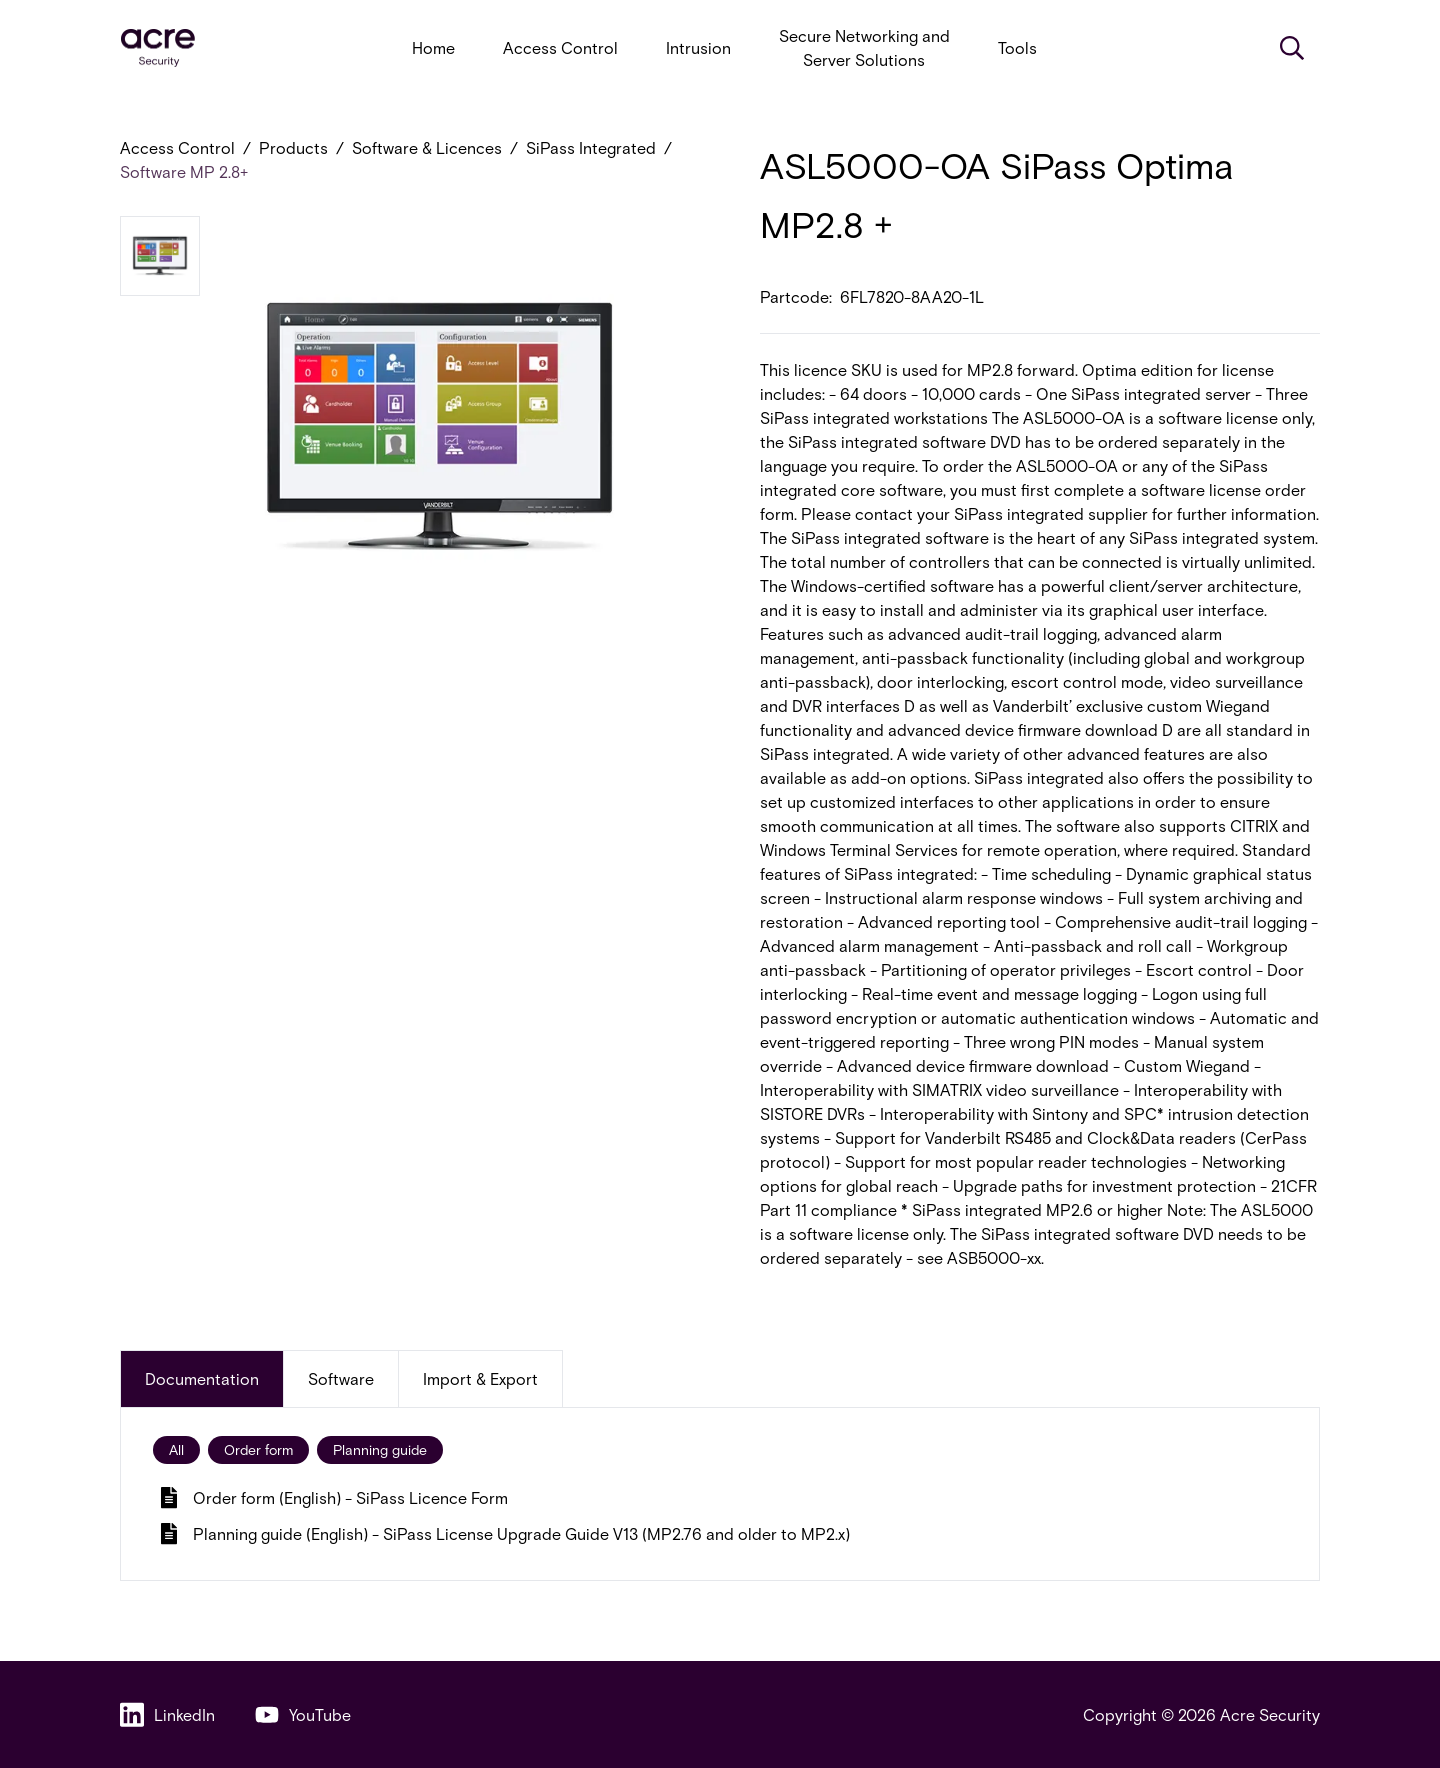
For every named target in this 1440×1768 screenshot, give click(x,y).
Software (341, 1378)
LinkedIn (167, 1714)
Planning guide (380, 1449)
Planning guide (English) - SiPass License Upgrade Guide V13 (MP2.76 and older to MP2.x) (505, 1533)
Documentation (202, 1378)
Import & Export (480, 1378)
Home (433, 47)
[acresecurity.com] (158, 48)
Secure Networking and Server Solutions (864, 47)
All (176, 1449)
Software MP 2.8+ (184, 171)
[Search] (1292, 48)
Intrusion (698, 47)
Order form (258, 1449)
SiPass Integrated (591, 147)
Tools (1017, 47)
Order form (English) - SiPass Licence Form (334, 1497)
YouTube (303, 1714)
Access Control (560, 47)
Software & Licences (427, 147)
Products (293, 147)
